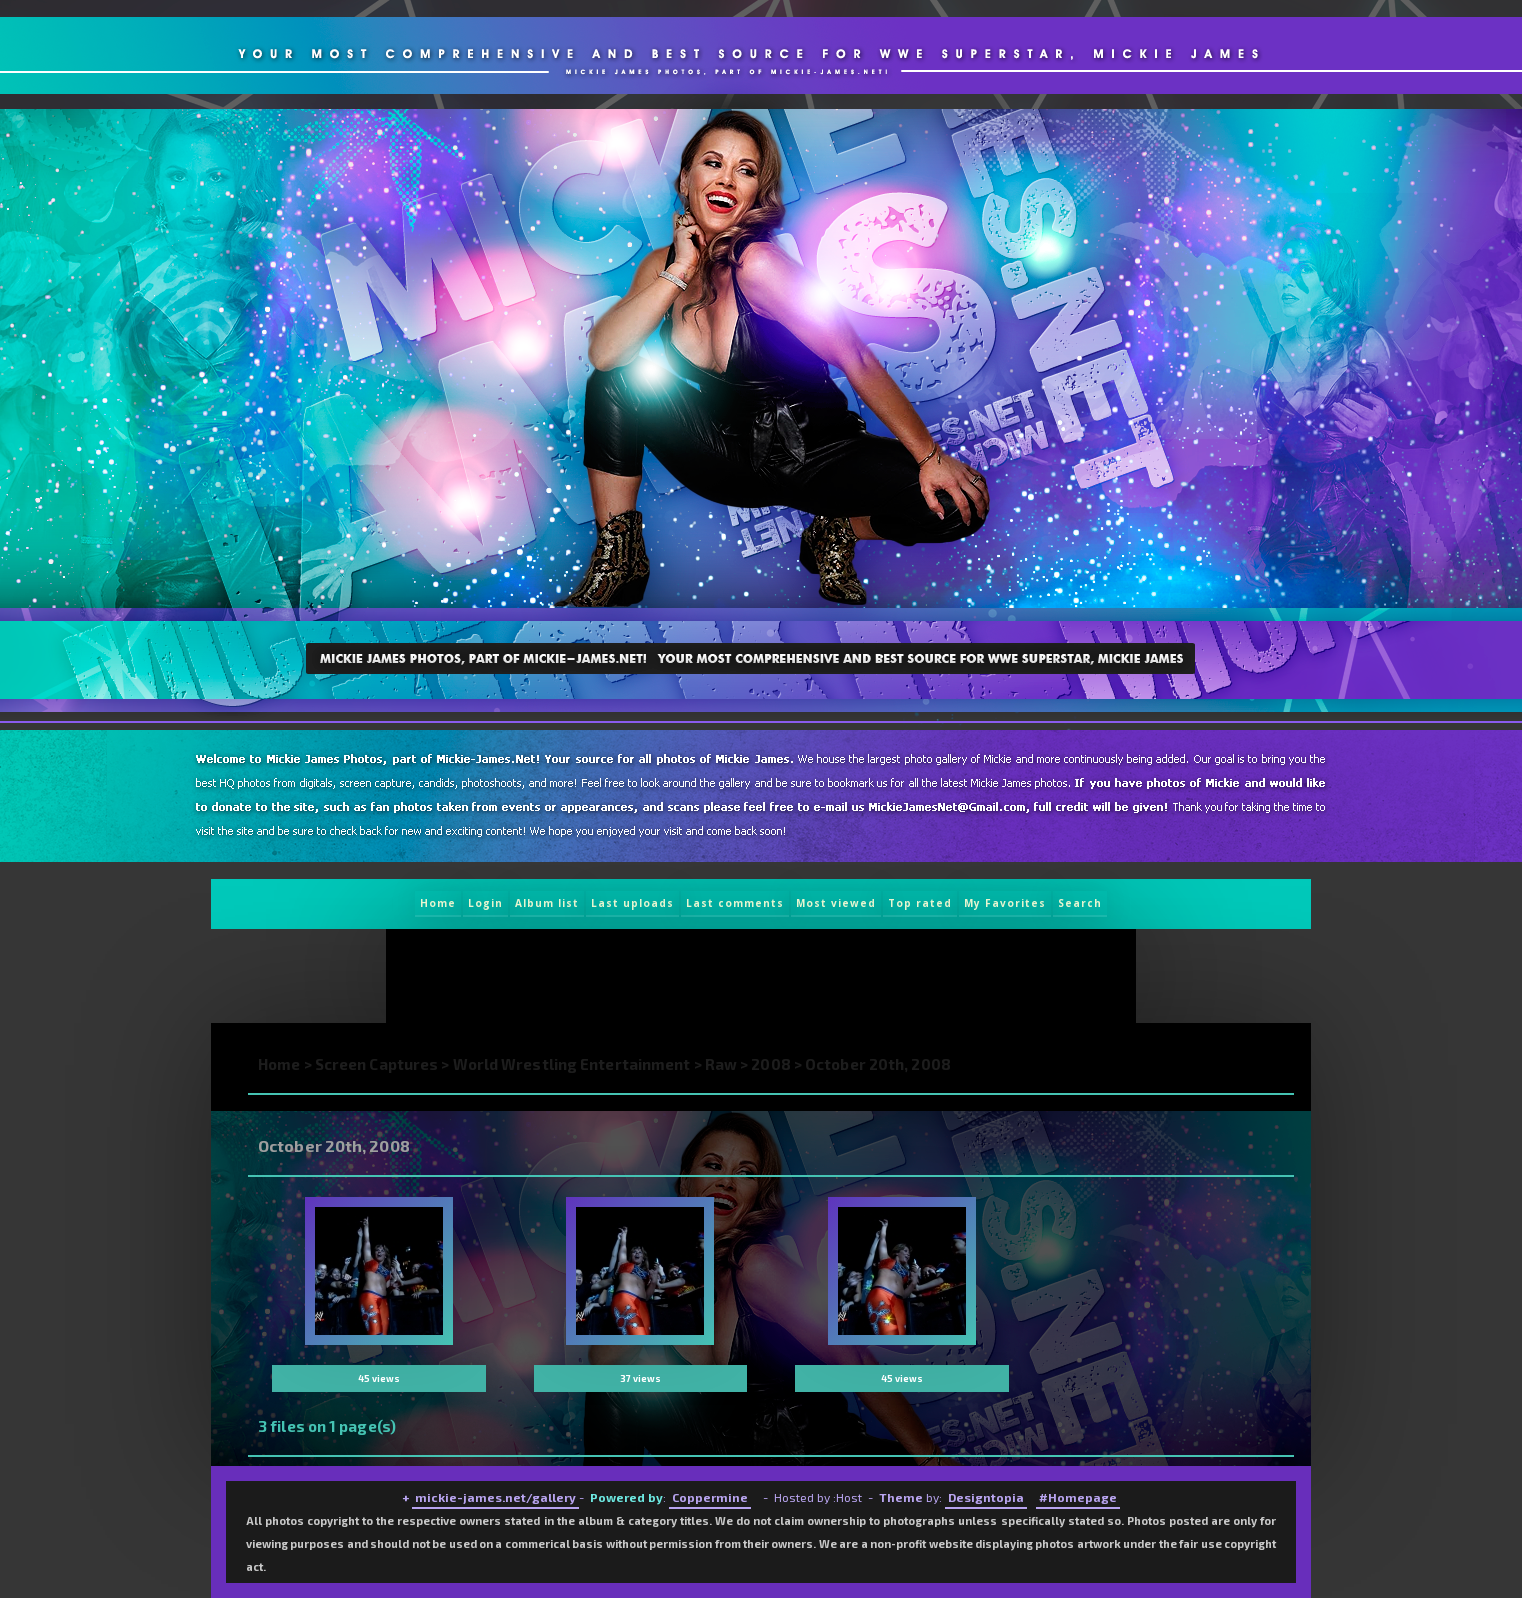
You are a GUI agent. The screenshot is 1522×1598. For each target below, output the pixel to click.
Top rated (920, 903)
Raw (721, 1064)
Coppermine (710, 1497)
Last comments (735, 903)
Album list (547, 903)
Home (438, 903)
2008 (770, 1064)
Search (1080, 903)
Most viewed (836, 903)
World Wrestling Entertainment (572, 1064)
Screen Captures (377, 1064)
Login (485, 903)
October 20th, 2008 (878, 1064)
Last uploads (632, 903)
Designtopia (986, 1497)
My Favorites (1005, 903)
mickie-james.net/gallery (495, 1497)
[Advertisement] (752, 976)
